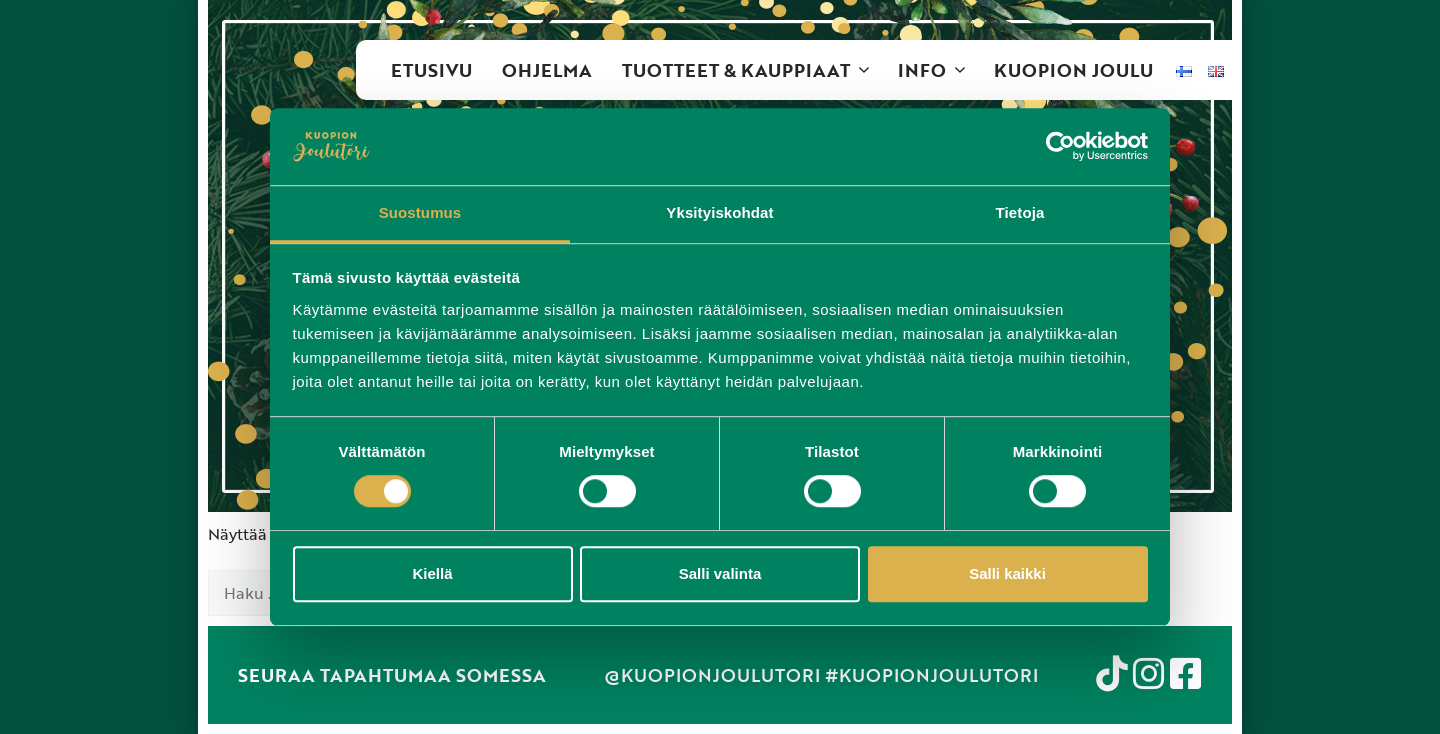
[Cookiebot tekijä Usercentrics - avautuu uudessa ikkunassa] (1060, 147)
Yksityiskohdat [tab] (719, 212)
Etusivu (431, 70)
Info (938, 70)
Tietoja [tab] (1020, 212)
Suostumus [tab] (420, 212)
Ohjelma (547, 70)
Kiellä (432, 573)
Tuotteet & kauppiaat (752, 70)
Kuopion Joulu (1073, 70)
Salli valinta (720, 573)
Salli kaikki (1007, 573)
